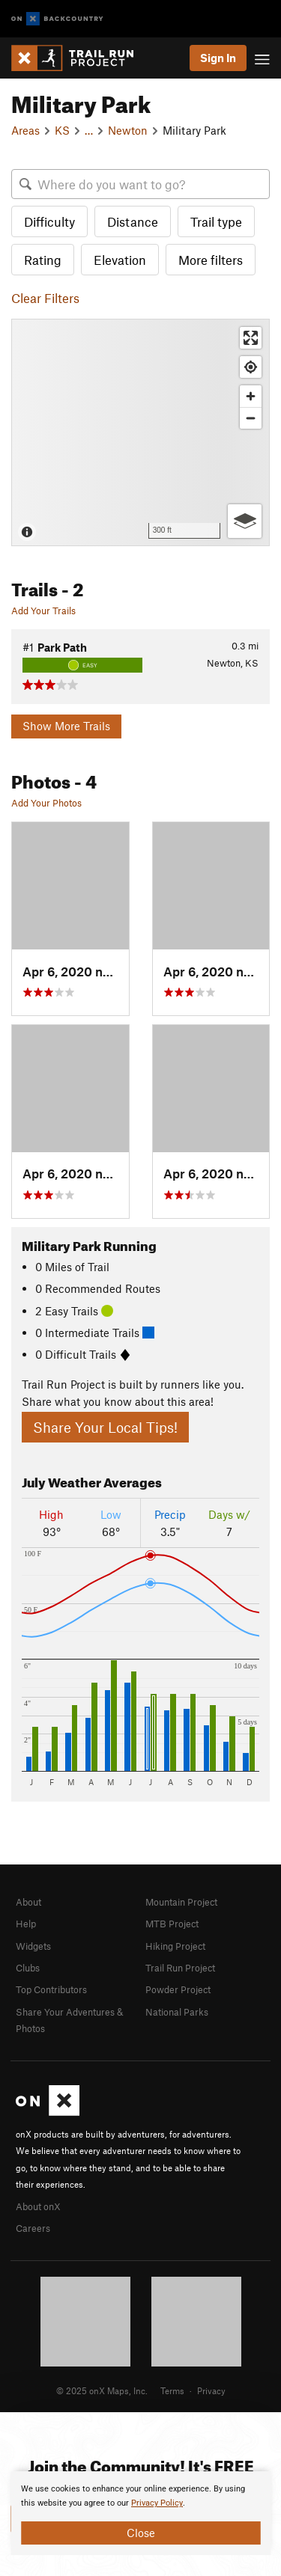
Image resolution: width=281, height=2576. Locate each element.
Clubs (28, 1968)
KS (62, 130)
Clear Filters (45, 297)
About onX (38, 2206)
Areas (25, 130)
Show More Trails (66, 725)
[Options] (245, 521)
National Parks (176, 2012)
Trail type (216, 221)
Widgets (33, 1946)
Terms (172, 2390)
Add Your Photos (46, 803)
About (28, 1902)
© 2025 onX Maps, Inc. (102, 2390)
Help (26, 1924)
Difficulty (49, 221)
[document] (140, 2513)
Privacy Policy (157, 2503)
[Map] (140, 432)
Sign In (218, 57)
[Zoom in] (251, 396)
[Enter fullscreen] (251, 338)
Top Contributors (51, 1989)
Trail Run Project (180, 1968)
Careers (33, 2228)
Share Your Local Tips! (105, 1427)
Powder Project (178, 1989)
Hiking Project (175, 1946)
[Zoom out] (251, 418)
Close (141, 2532)
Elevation (120, 259)
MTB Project (172, 1924)
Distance (132, 221)
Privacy (211, 2390)
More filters (210, 259)
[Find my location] (251, 367)
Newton (128, 130)
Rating (42, 259)
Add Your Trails (43, 611)
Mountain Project (181, 1902)
